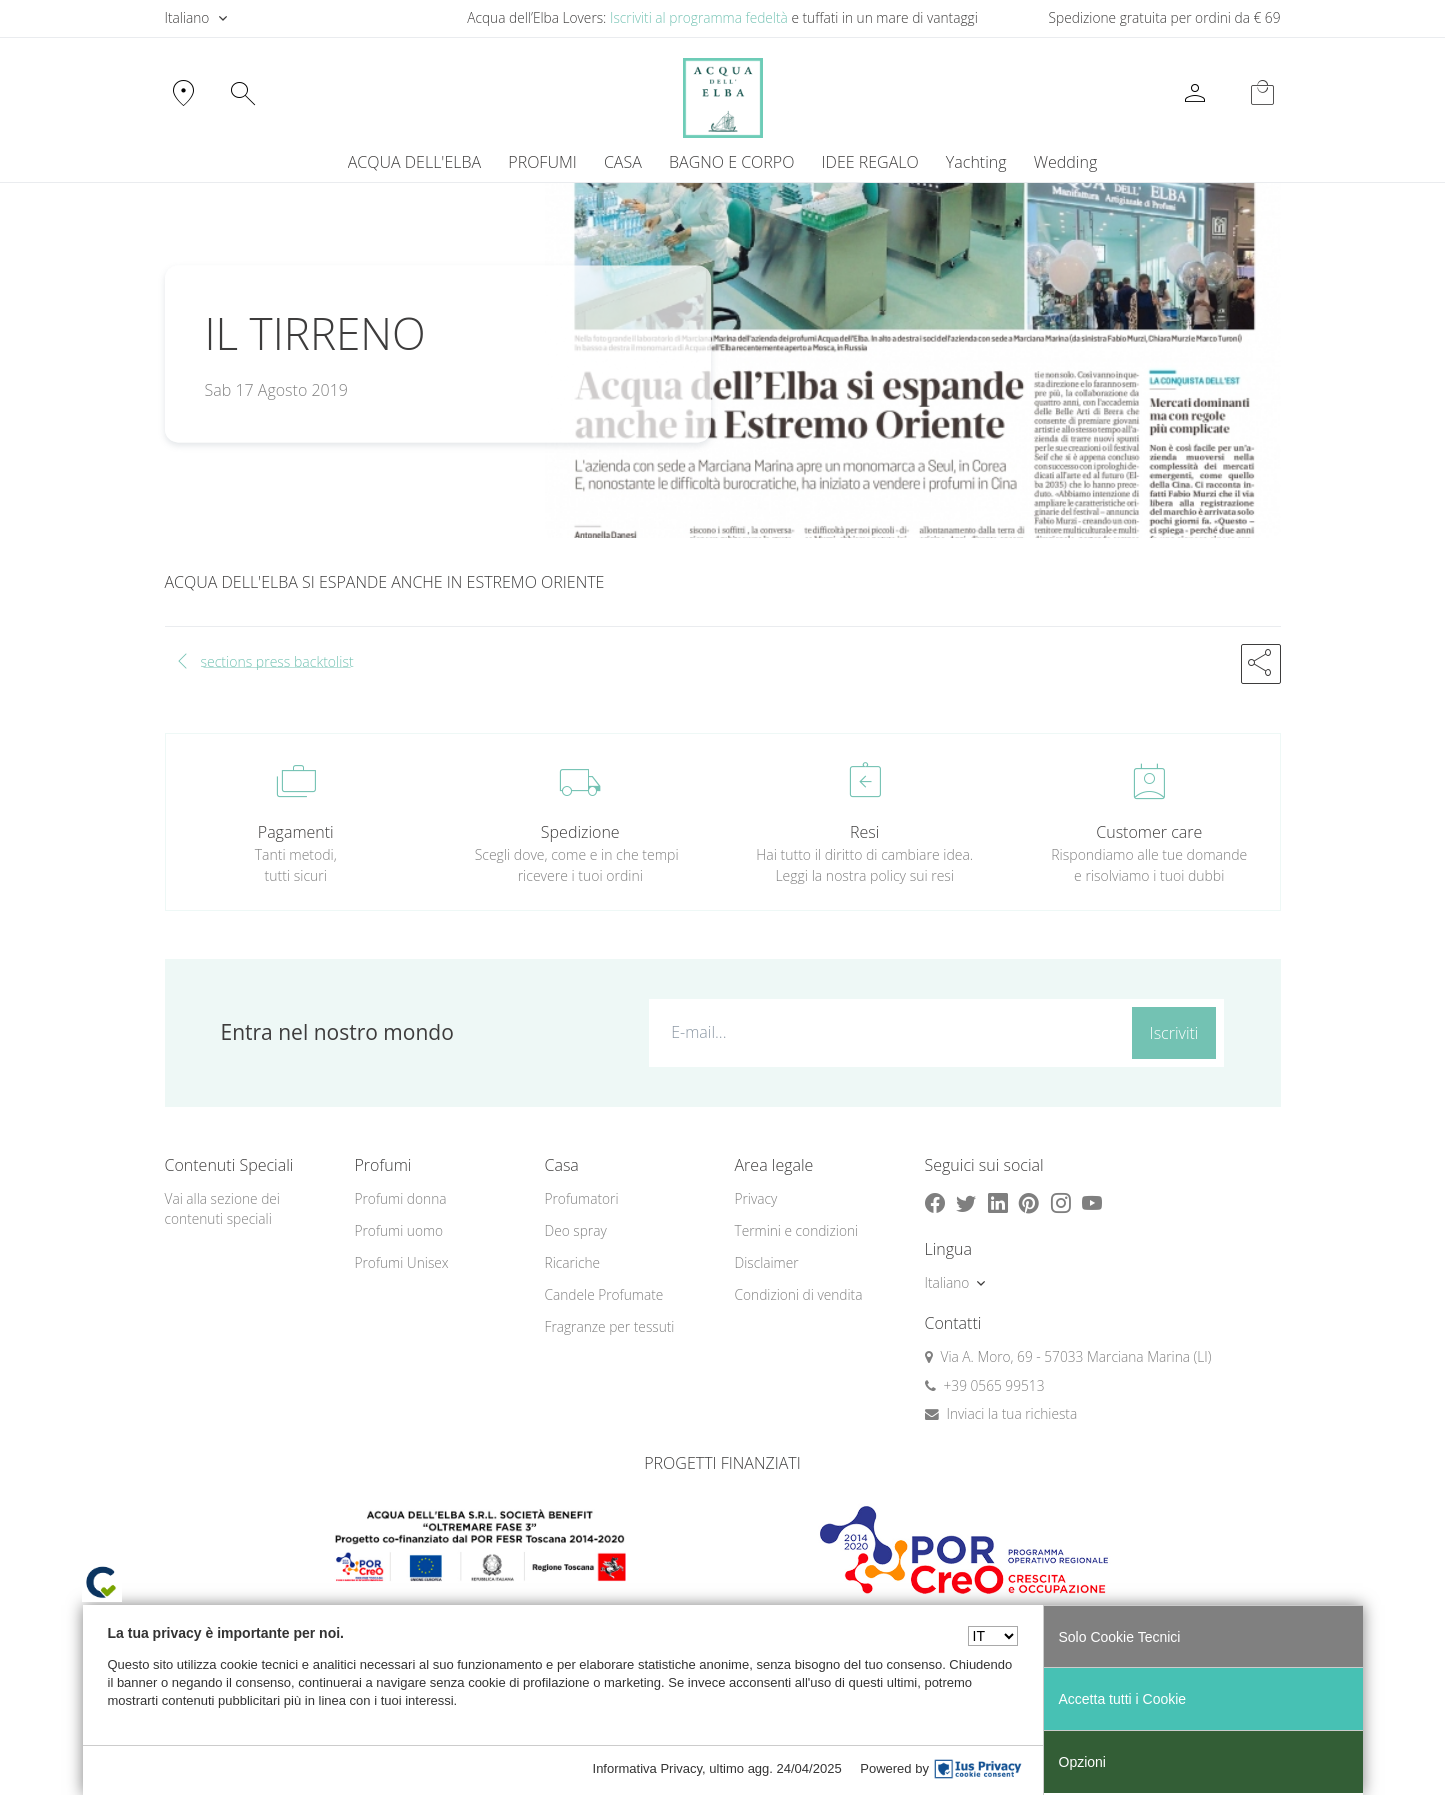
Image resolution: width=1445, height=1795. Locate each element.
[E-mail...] (886, 1032)
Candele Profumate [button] (604, 1294)
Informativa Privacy (648, 1768)
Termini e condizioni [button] (797, 1230)
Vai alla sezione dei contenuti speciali (222, 1209)
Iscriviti (1174, 1033)
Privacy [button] (756, 1198)
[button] (1261, 664)
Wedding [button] (1065, 162)
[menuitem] (976, 162)
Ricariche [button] (573, 1262)
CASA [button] (623, 162)
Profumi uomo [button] (399, 1230)
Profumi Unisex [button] (402, 1262)
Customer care (1149, 832)
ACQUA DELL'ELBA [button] (414, 162)
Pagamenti (296, 832)
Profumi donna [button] (401, 1198)
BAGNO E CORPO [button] (731, 162)
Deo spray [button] (576, 1230)
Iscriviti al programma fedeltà (699, 17)
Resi (864, 832)
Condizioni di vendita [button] (799, 1294)
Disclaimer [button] (767, 1262)
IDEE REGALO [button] (870, 162)
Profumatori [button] (582, 1198)
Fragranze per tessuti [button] (610, 1326)
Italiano (187, 17)
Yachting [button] (976, 162)
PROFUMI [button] (542, 162)
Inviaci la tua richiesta (1012, 1413)
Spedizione (580, 832)
